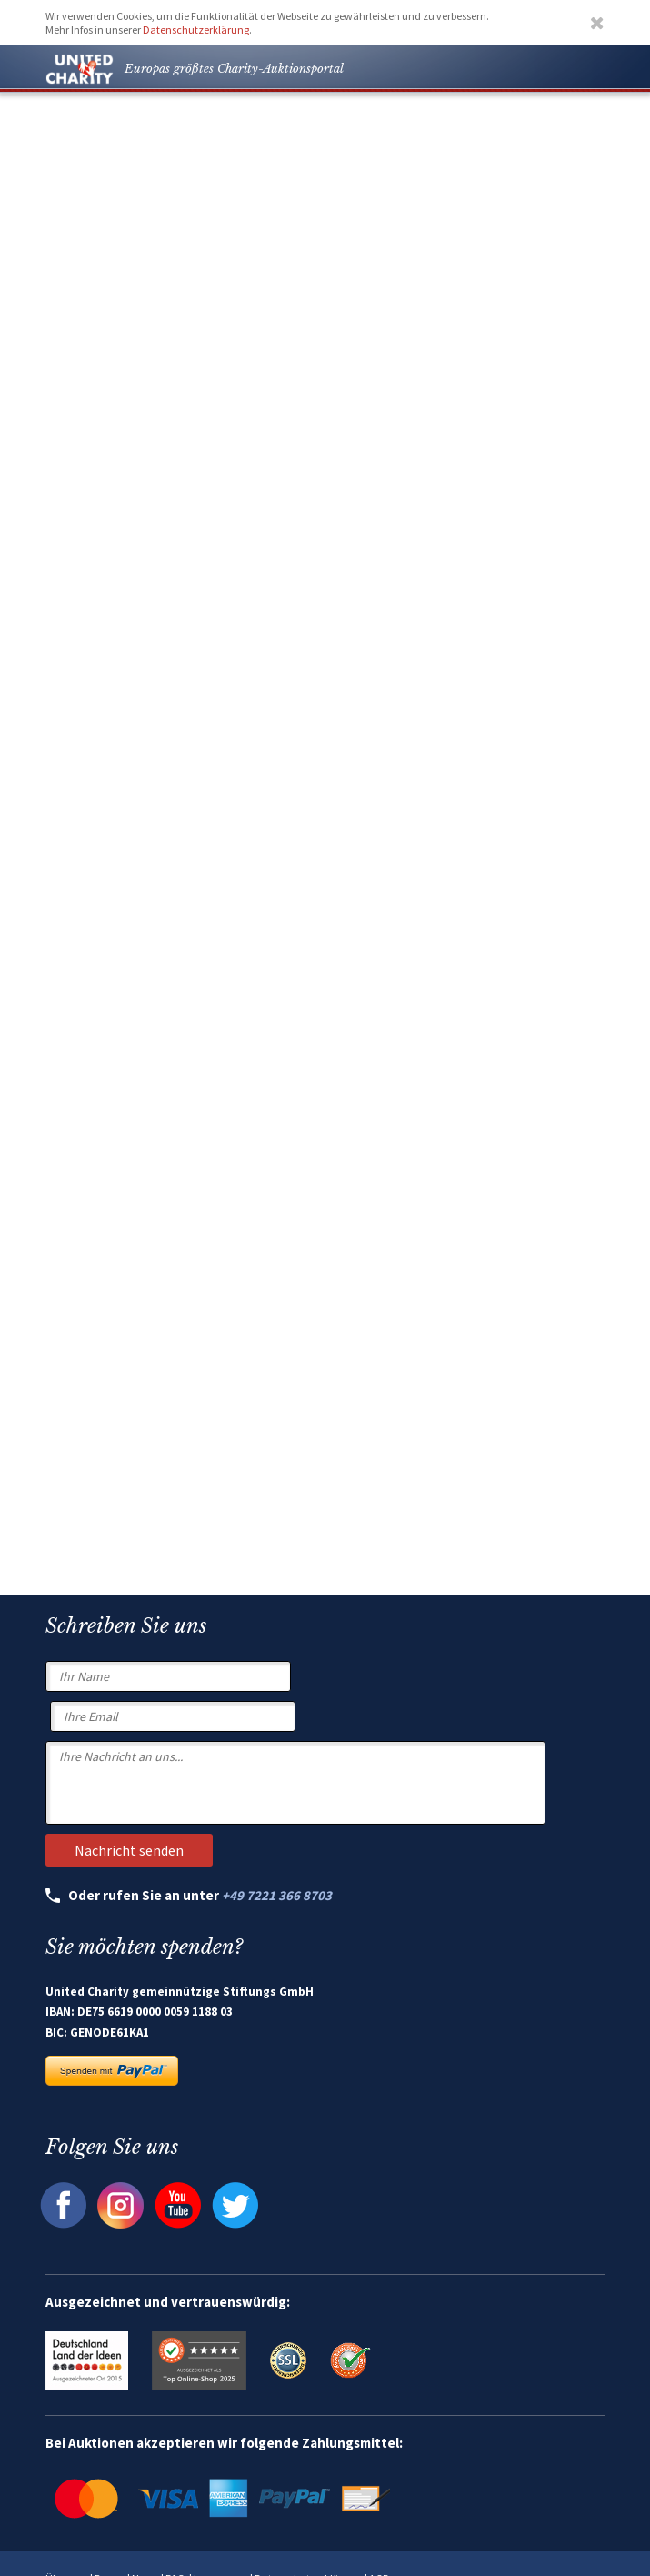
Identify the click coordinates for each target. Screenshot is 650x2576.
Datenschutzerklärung (196, 29)
